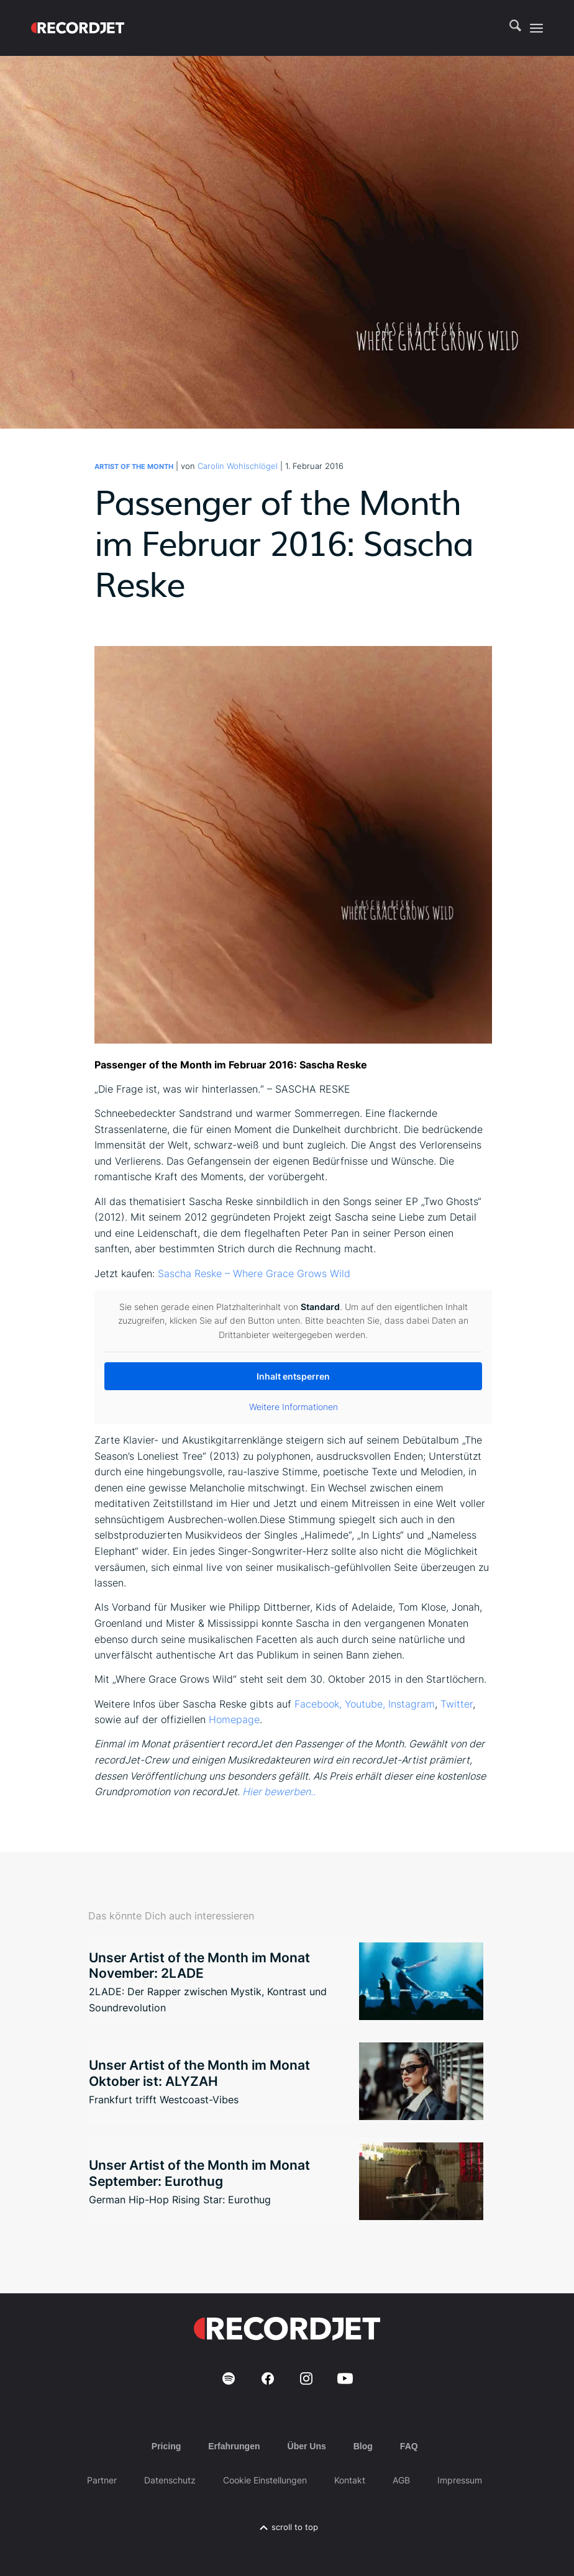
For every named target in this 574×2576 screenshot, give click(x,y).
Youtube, (365, 1704)
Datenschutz (170, 2480)
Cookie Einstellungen (265, 2480)
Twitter (456, 1704)
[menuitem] (509, 28)
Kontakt (349, 2480)
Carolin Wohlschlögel (238, 466)
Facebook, (318, 1704)
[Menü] (536, 28)
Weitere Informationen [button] (293, 1406)
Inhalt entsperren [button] (293, 1376)
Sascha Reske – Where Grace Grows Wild (254, 1273)
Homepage (234, 1719)
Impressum (459, 2480)
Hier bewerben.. (279, 1791)
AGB (401, 2480)
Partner (102, 2480)
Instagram (411, 1704)
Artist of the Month (133, 466)
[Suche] (509, 28)
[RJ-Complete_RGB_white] (77, 28)
